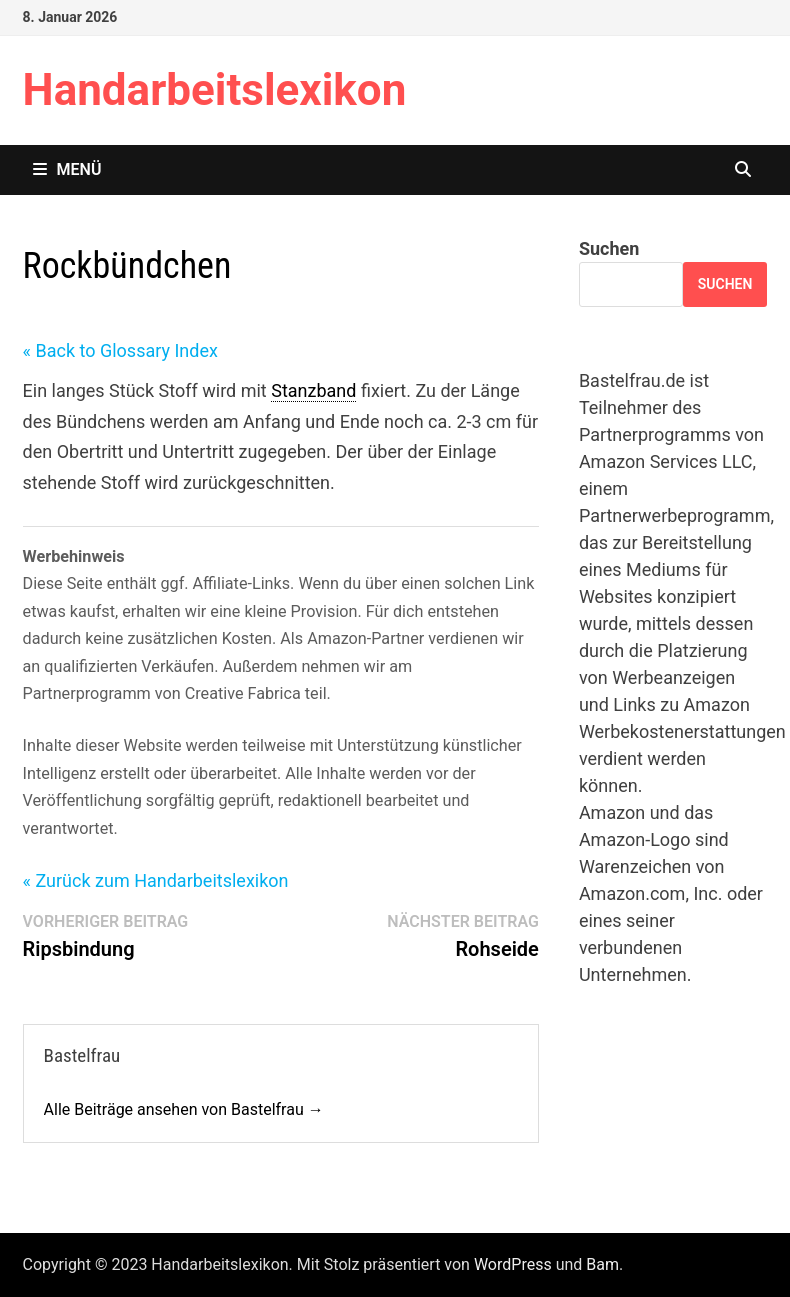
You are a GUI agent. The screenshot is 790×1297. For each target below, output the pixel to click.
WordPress (513, 1264)
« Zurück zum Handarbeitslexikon (156, 880)
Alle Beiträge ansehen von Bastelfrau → (184, 1109)
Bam (602, 1264)
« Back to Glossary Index (120, 350)
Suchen (609, 248)
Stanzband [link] (313, 390)
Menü (67, 169)
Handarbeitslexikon (215, 90)
